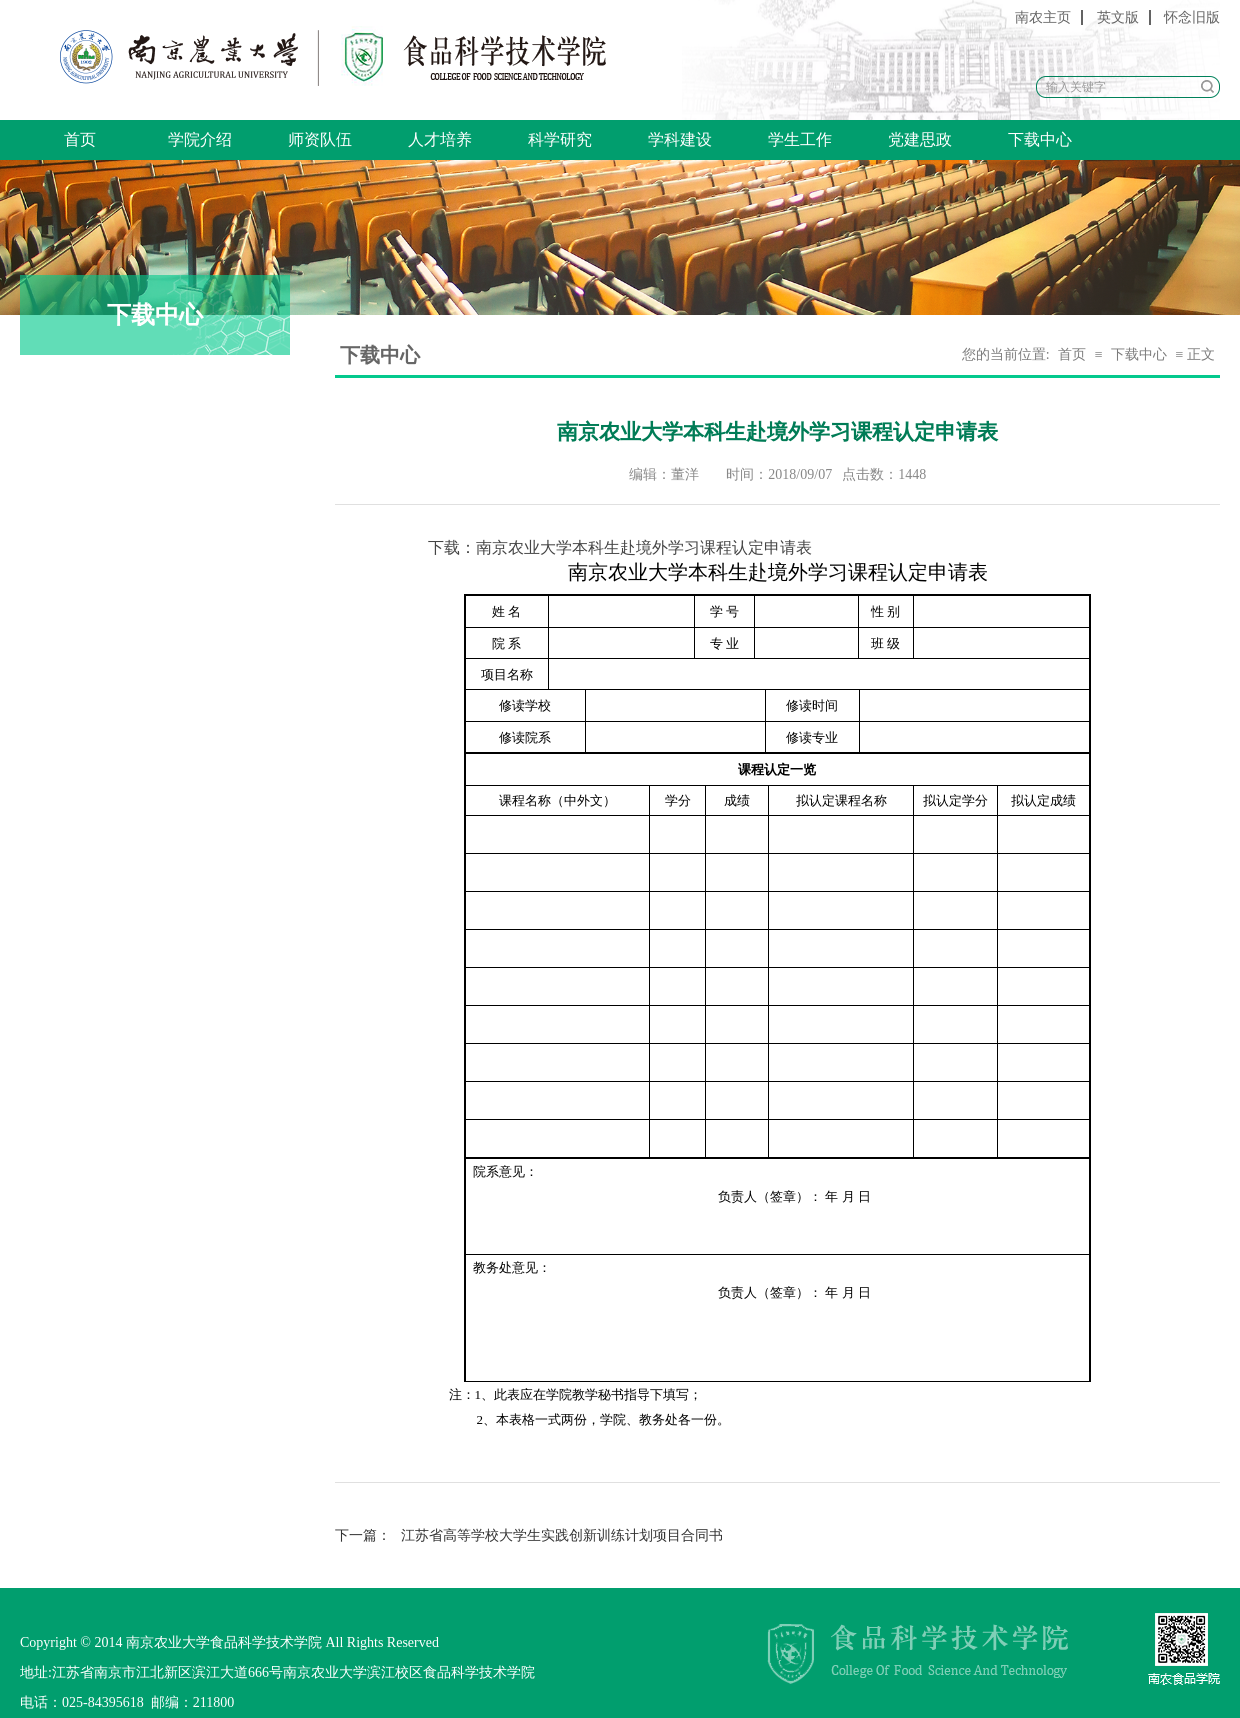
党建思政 (920, 139)
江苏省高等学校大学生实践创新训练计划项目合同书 (529, 1535)
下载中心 (1040, 139)
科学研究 (560, 139)
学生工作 (800, 139)
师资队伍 (320, 139)
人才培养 (440, 139)
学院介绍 (200, 139)
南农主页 (1043, 17)
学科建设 (680, 139)
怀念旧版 (1192, 17)
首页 (80, 139)
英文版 (1118, 17)
